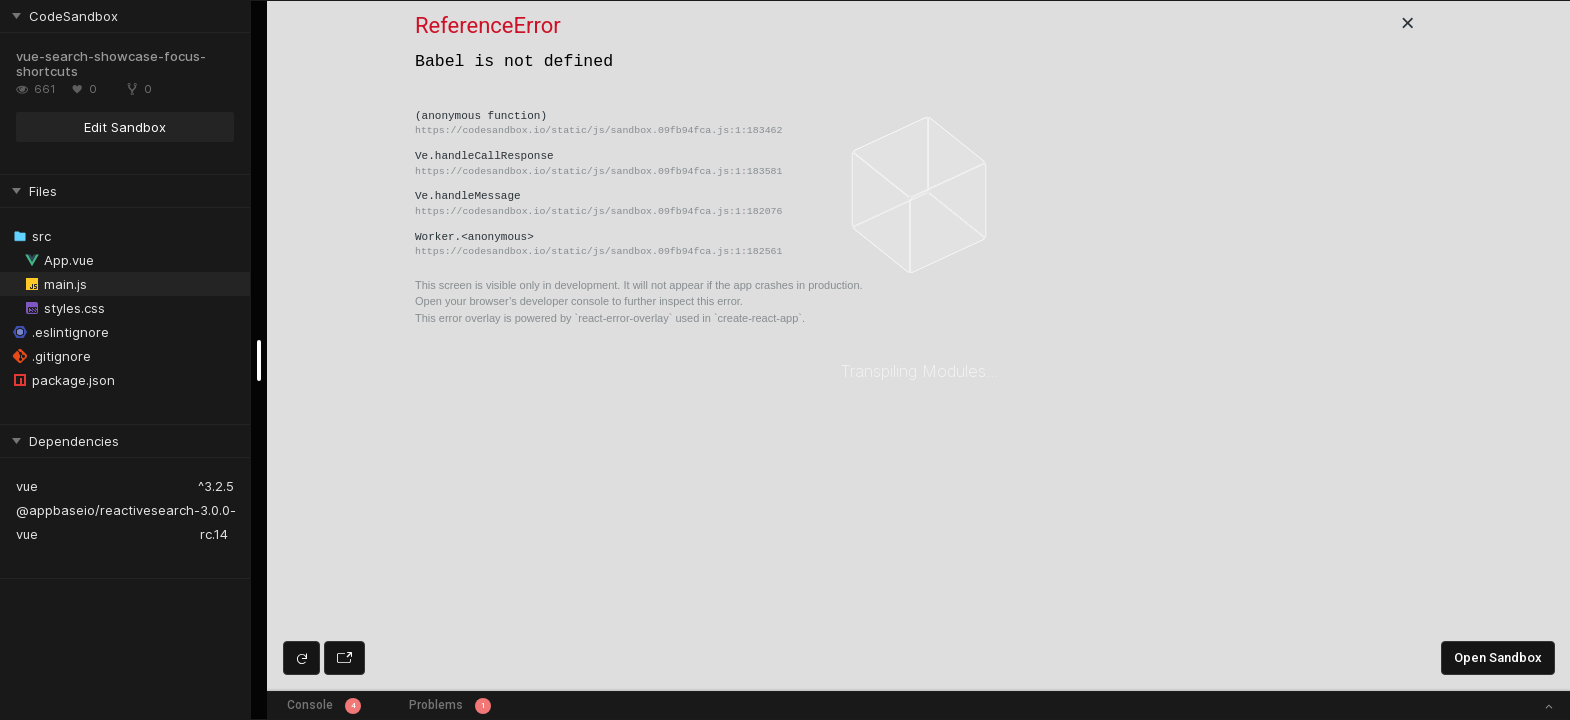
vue (27, 486)
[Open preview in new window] (344, 658)
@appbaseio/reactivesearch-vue (108, 522)
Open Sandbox (1498, 657)
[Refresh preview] (301, 658)
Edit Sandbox (125, 127)
